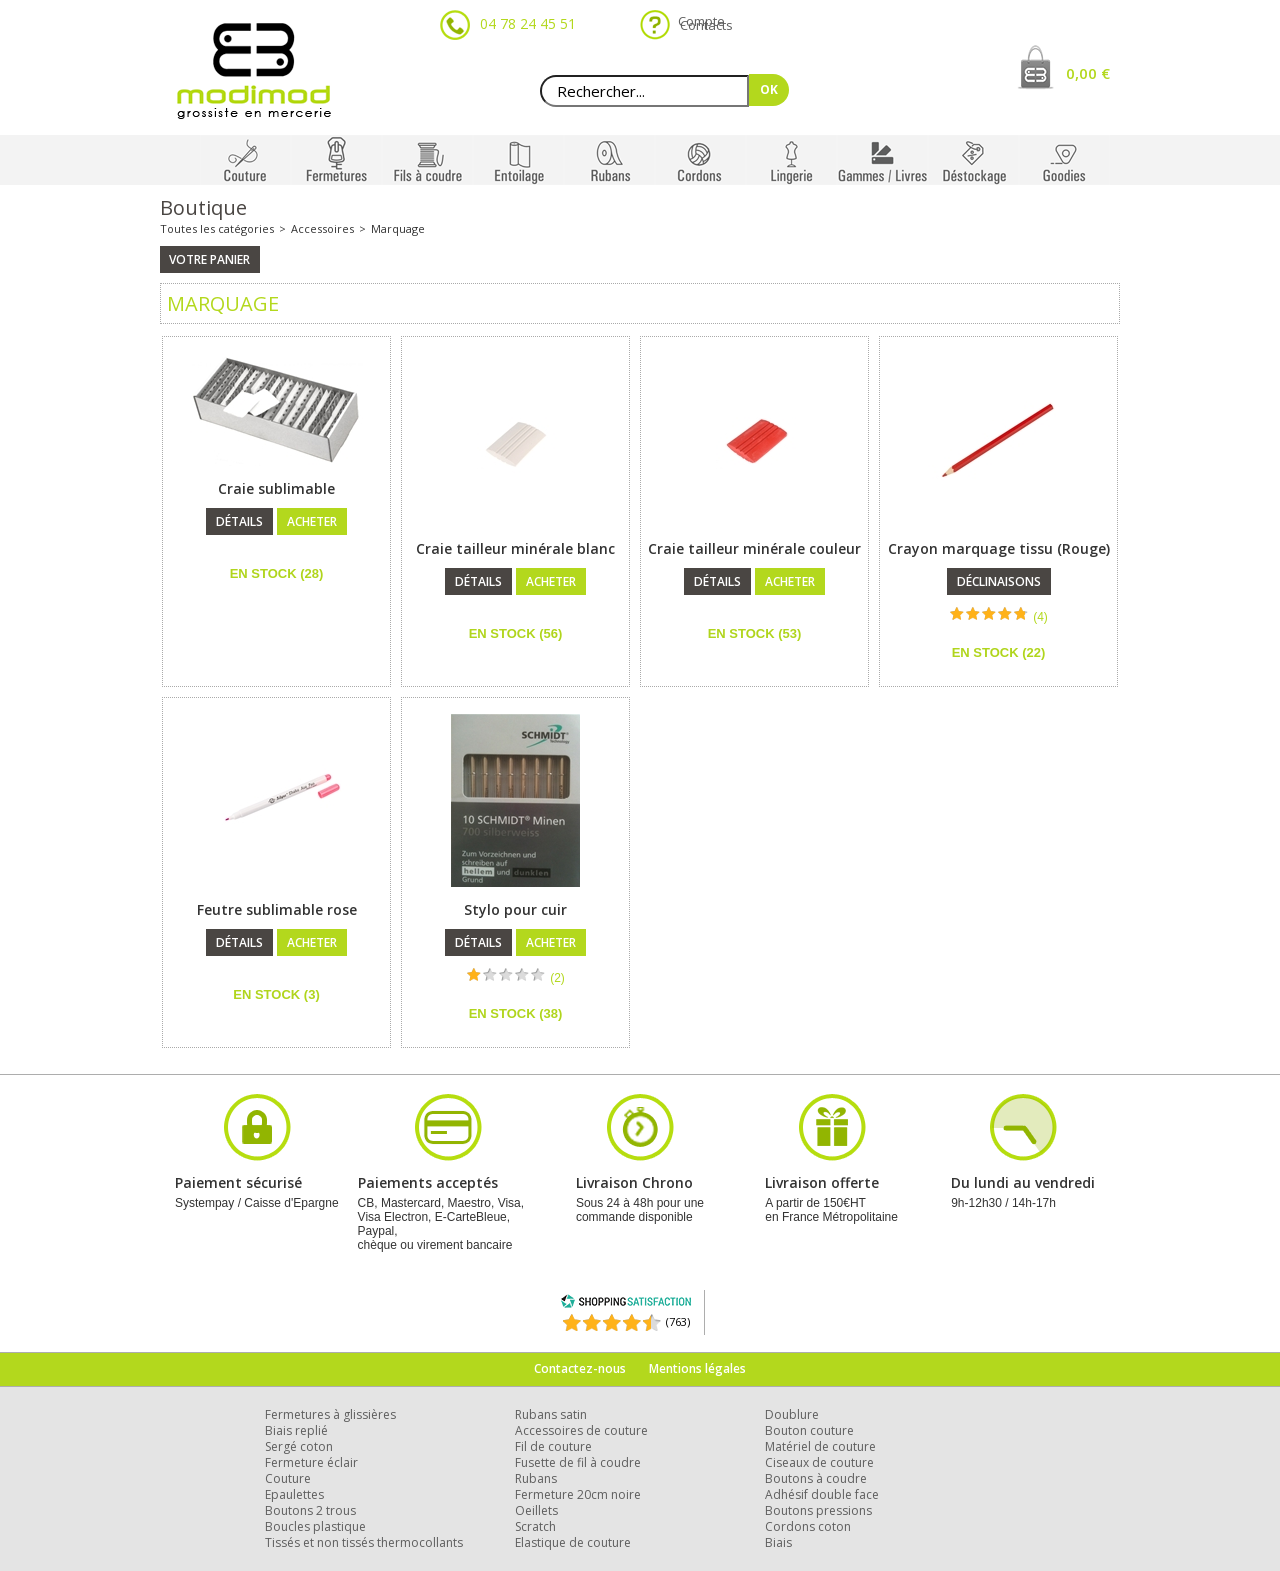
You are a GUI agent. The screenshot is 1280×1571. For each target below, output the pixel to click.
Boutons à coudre (816, 1478)
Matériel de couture (820, 1446)
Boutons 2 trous (310, 1510)
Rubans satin (551, 1414)
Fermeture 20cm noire (578, 1494)
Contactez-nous (580, 1368)
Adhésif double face (822, 1494)
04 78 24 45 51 (528, 23)
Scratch (535, 1526)
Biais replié (296, 1430)
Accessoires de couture (581, 1430)
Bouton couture (809, 1430)
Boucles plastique (315, 1526)
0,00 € (1088, 73)
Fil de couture (553, 1446)
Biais (778, 1542)
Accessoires (322, 228)
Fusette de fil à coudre (578, 1462)
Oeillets (536, 1510)
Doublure (792, 1414)
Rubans (536, 1478)
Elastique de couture (573, 1542)
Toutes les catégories (217, 228)
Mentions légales (697, 1368)
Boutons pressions (818, 1510)
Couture (288, 1478)
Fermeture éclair (311, 1462)
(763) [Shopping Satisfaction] (678, 1321)
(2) (557, 978)
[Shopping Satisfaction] (626, 1304)
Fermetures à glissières (330, 1414)
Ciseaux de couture (819, 1462)
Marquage (398, 228)
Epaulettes (294, 1494)
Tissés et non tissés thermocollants (364, 1542)
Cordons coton (808, 1526)
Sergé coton (299, 1446)
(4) (1040, 617)
